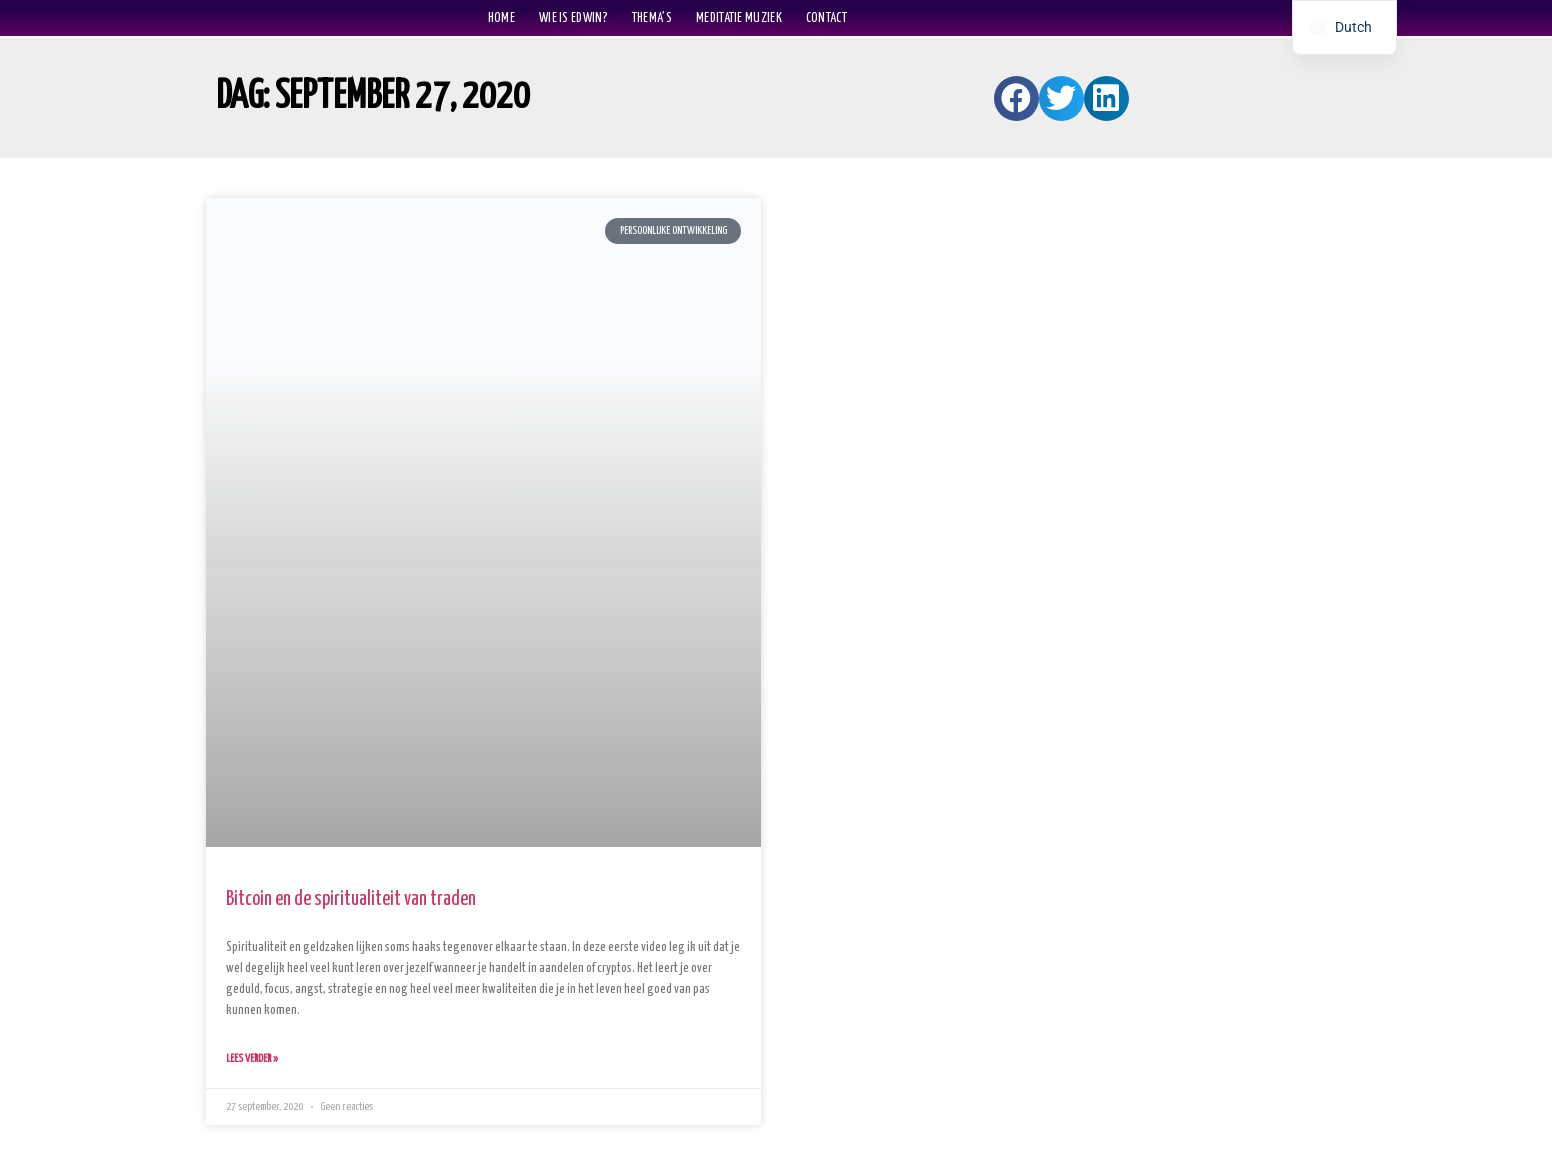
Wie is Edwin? (573, 18)
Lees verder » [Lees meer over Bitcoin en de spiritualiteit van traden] (252, 1058)
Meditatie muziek (739, 18)
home (501, 18)
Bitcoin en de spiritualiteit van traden (351, 899)
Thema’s (652, 18)
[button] (1016, 98)
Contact (826, 18)
